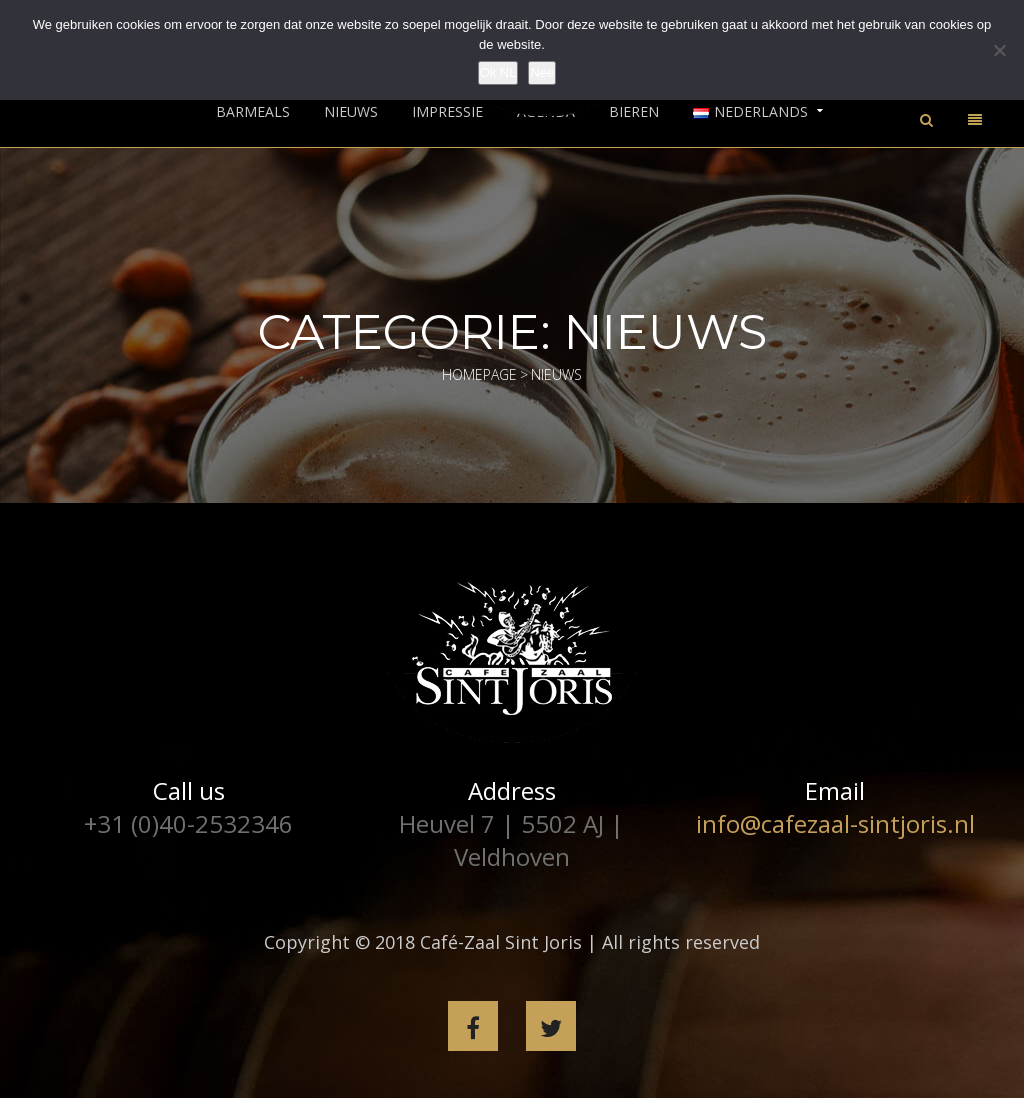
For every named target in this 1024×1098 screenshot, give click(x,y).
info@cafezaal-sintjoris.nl (835, 823)
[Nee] (999, 50)
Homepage (479, 374)
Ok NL (498, 72)
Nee (542, 72)
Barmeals (253, 111)
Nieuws (351, 111)
